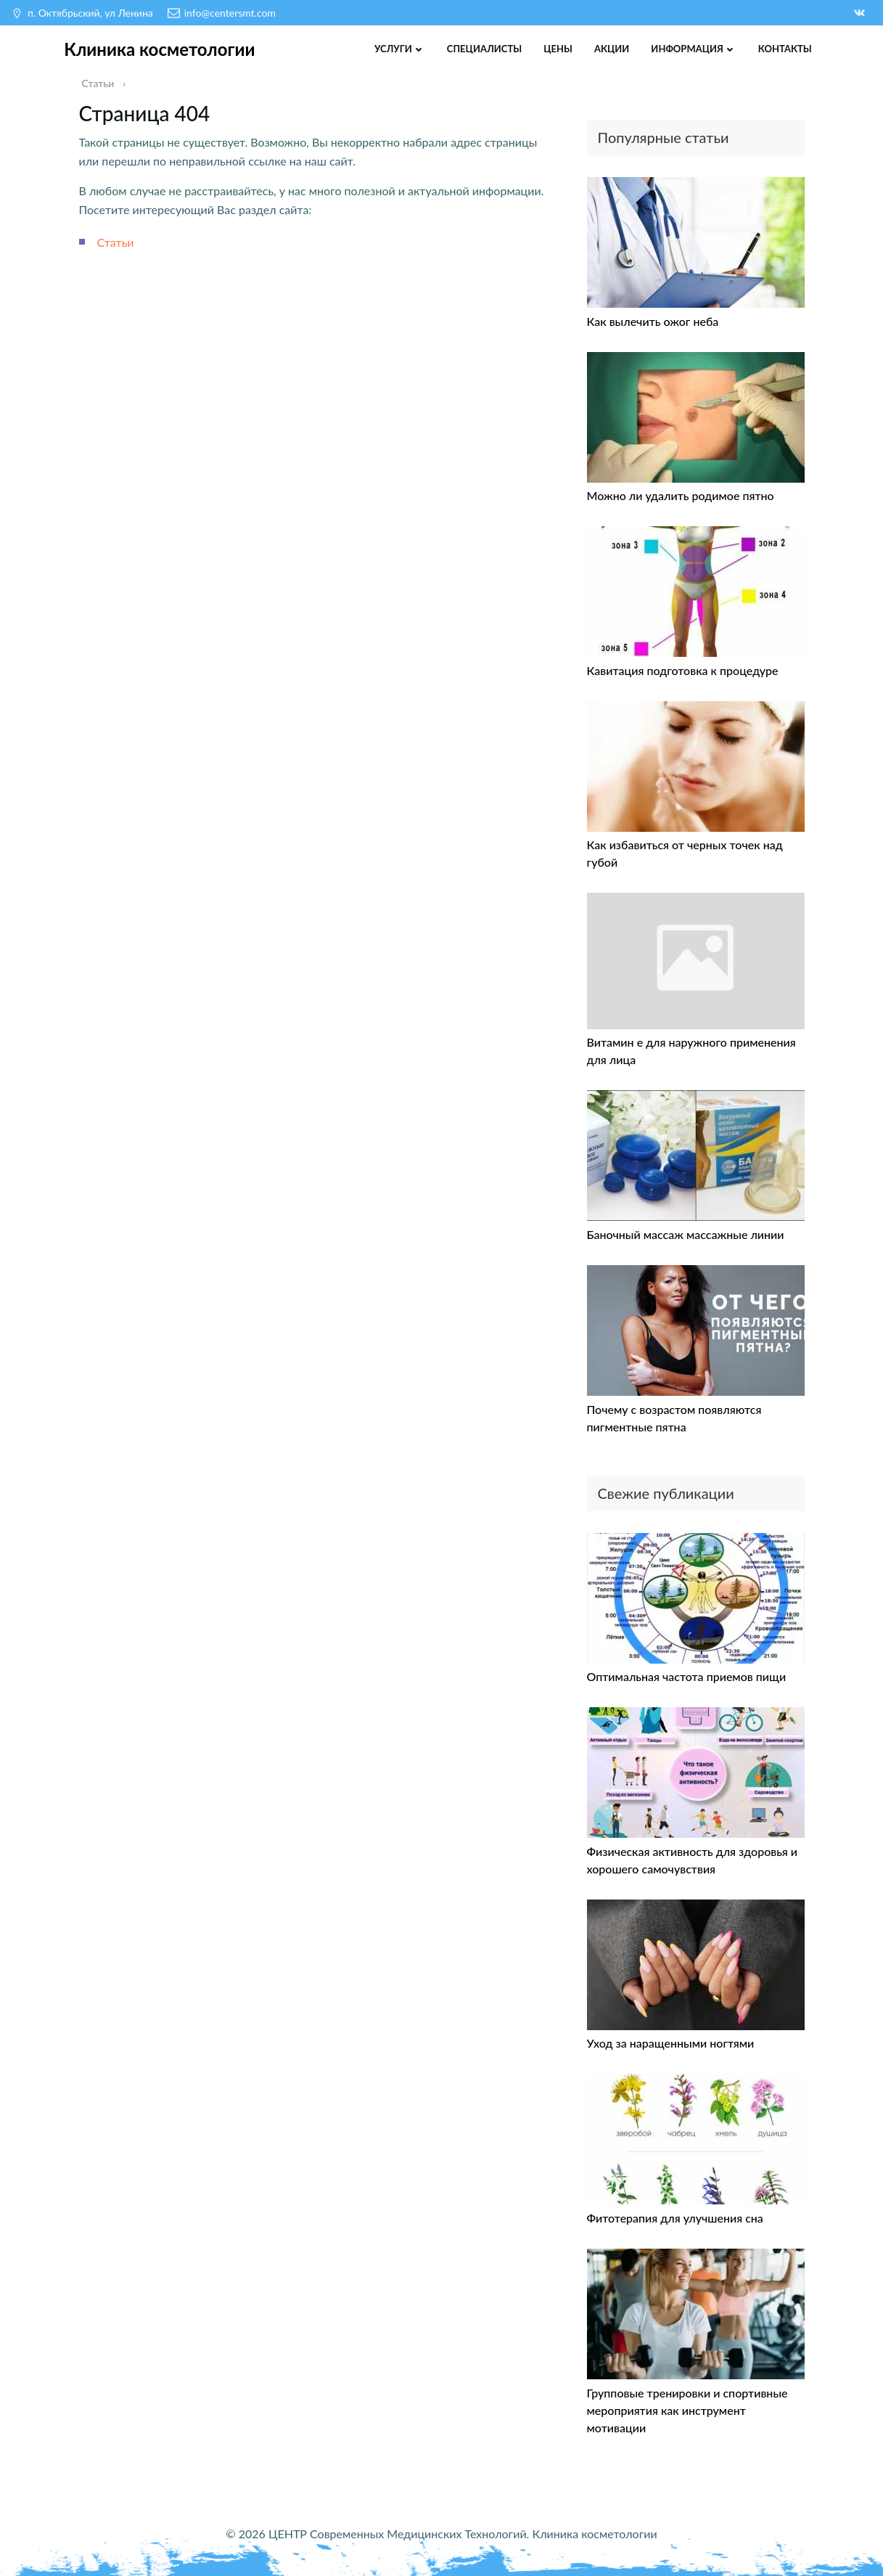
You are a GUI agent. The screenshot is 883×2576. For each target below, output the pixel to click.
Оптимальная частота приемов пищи (687, 1676)
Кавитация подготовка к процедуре (683, 670)
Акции (611, 48)
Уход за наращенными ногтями (671, 2043)
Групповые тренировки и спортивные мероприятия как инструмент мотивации (687, 2410)
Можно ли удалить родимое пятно (680, 495)
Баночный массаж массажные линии (685, 1234)
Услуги (399, 48)
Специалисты (484, 48)
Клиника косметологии (159, 49)
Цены (557, 48)
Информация (693, 48)
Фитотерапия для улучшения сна (675, 2218)
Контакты (785, 48)
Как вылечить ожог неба (653, 321)
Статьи (115, 242)
